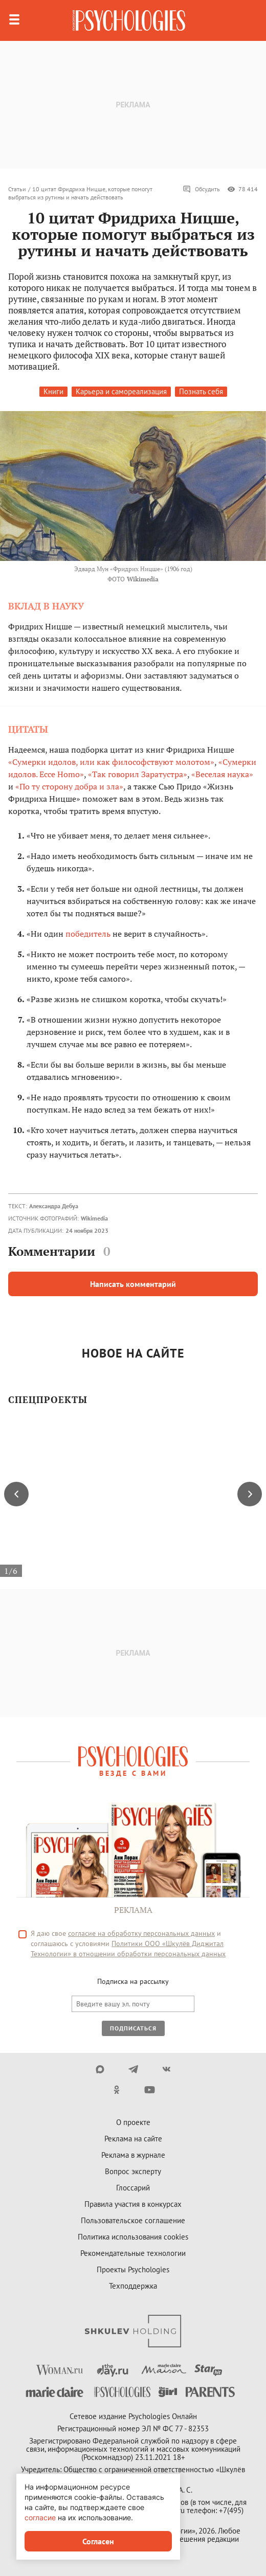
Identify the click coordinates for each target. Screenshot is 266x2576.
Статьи (17, 189)
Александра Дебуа (53, 1206)
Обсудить (201, 189)
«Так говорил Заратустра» (137, 774)
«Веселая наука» (222, 774)
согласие (40, 2517)
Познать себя (201, 391)
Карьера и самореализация (121, 391)
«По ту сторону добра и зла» (69, 786)
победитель (87, 933)
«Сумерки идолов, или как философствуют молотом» (111, 761)
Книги (53, 391)
